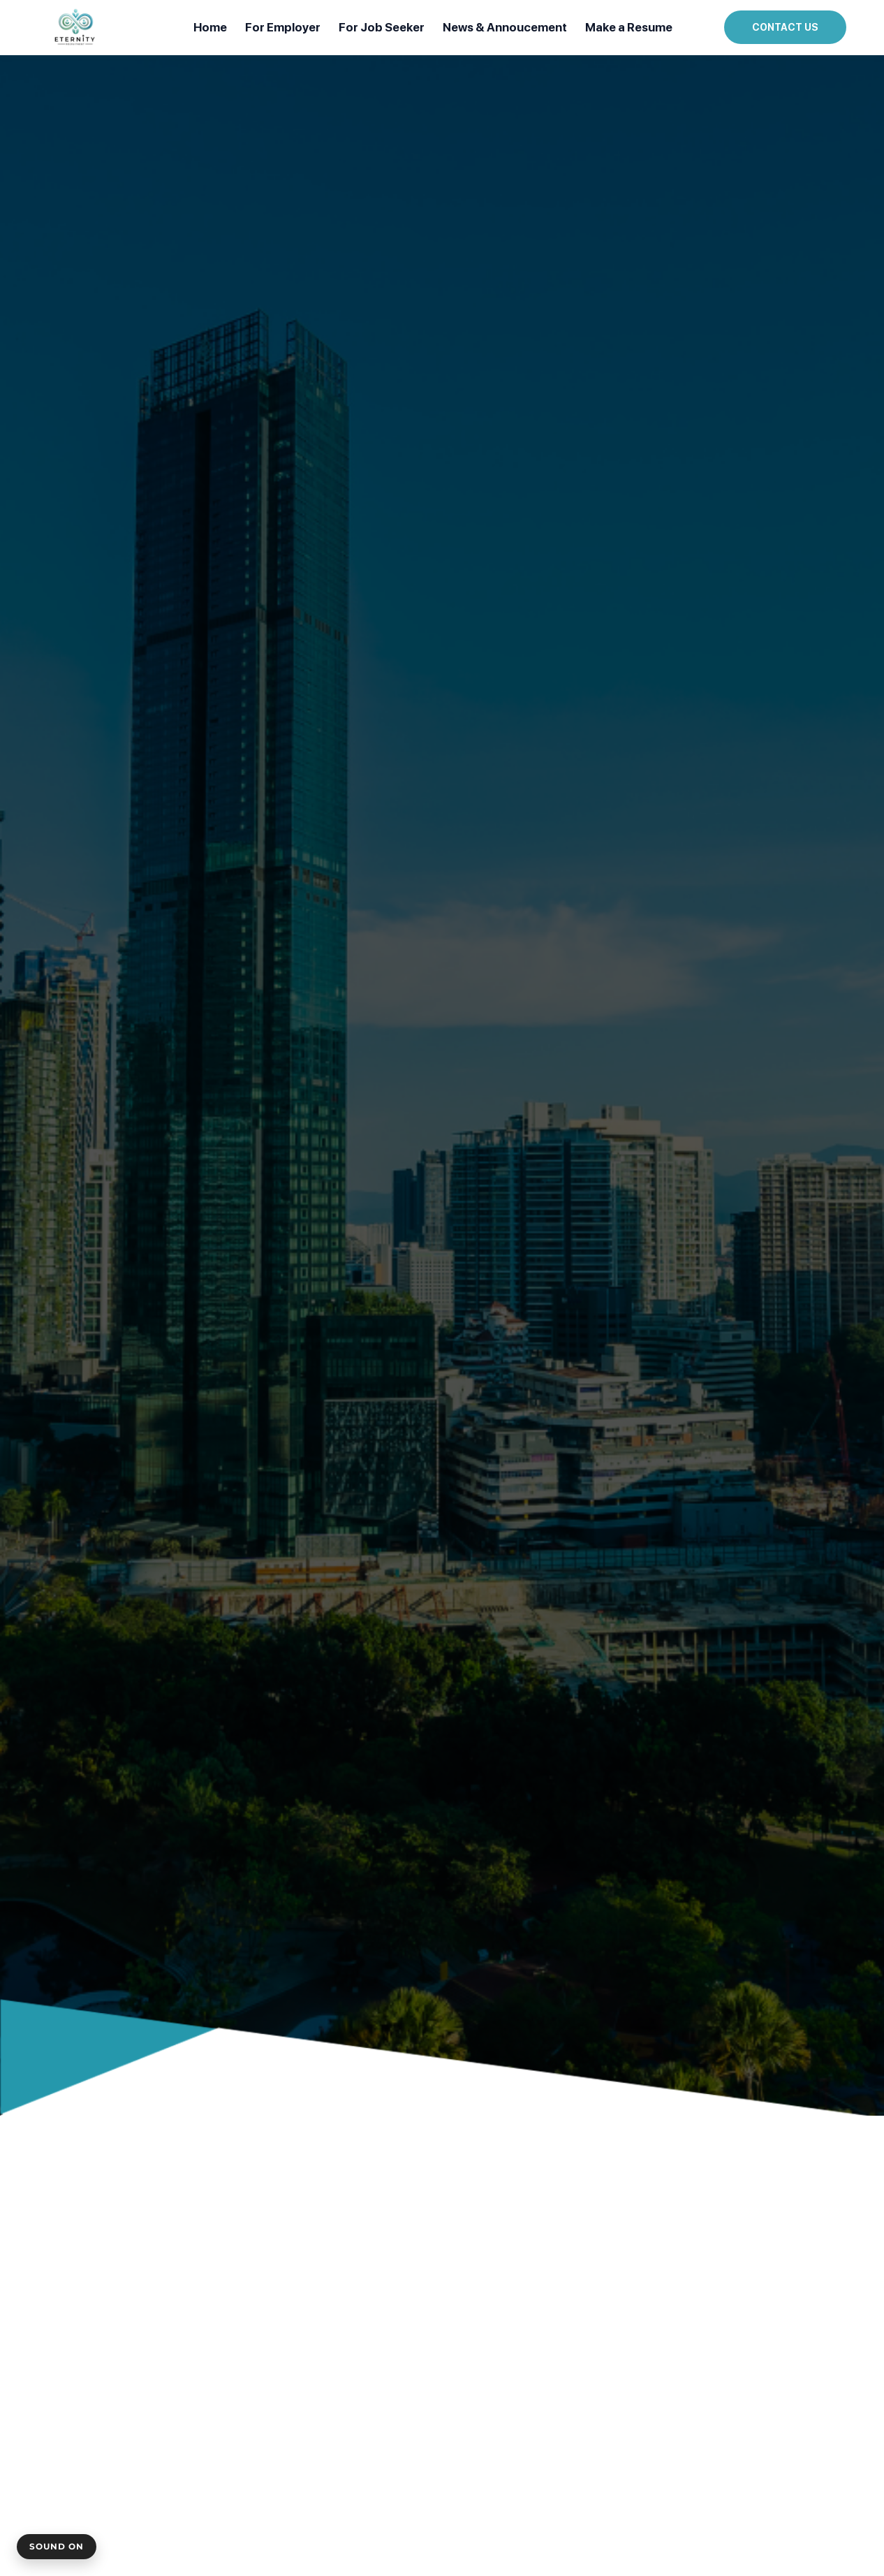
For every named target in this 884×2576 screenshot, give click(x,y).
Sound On (56, 2546)
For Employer (283, 27)
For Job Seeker (382, 27)
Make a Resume (628, 27)
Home (210, 27)
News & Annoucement (505, 27)
